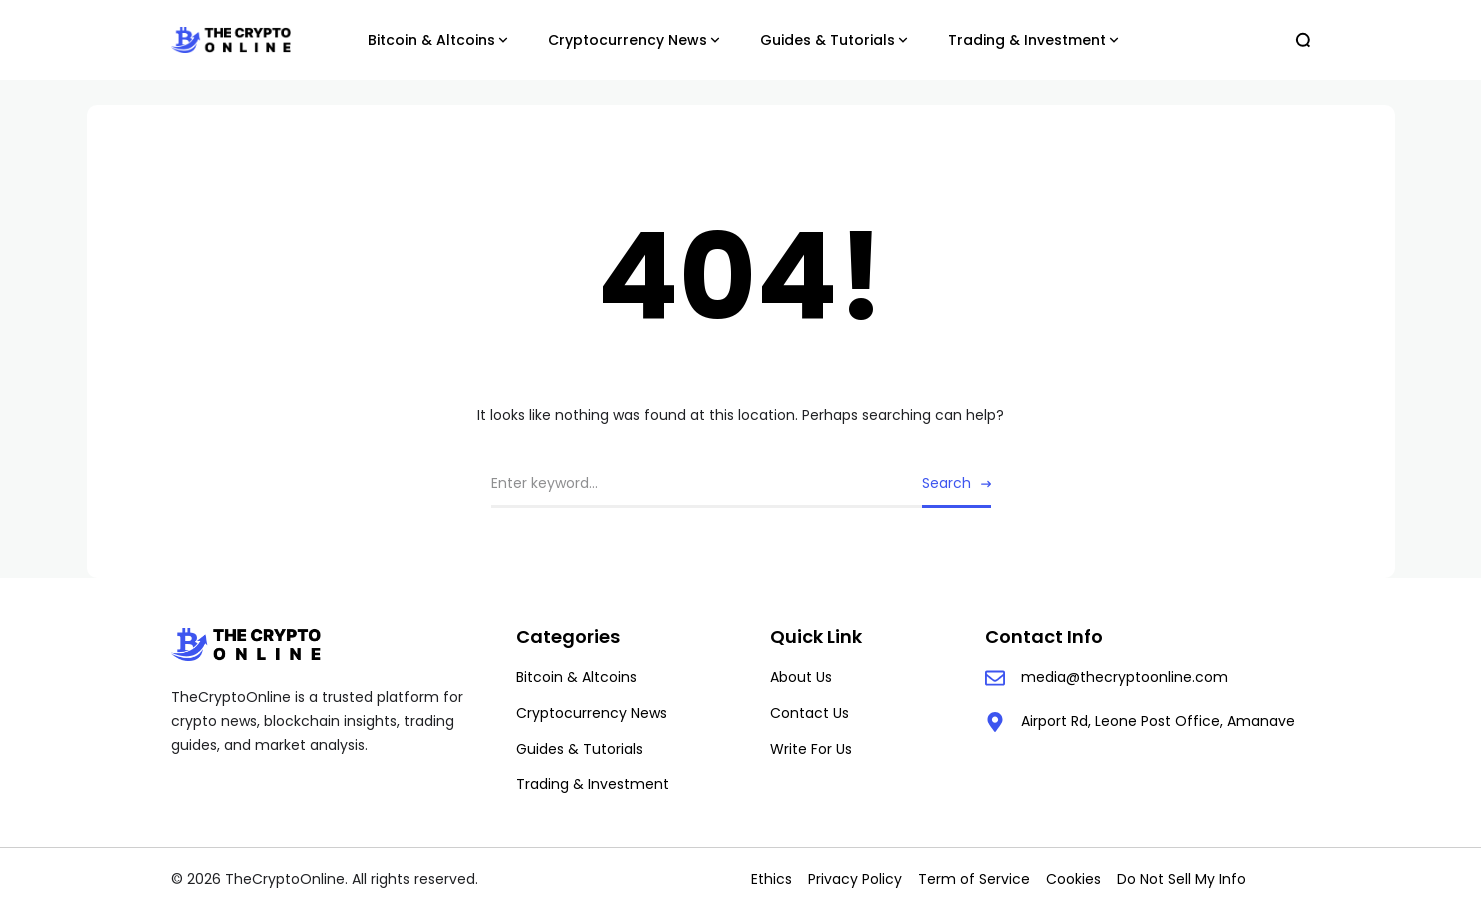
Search (946, 483)
